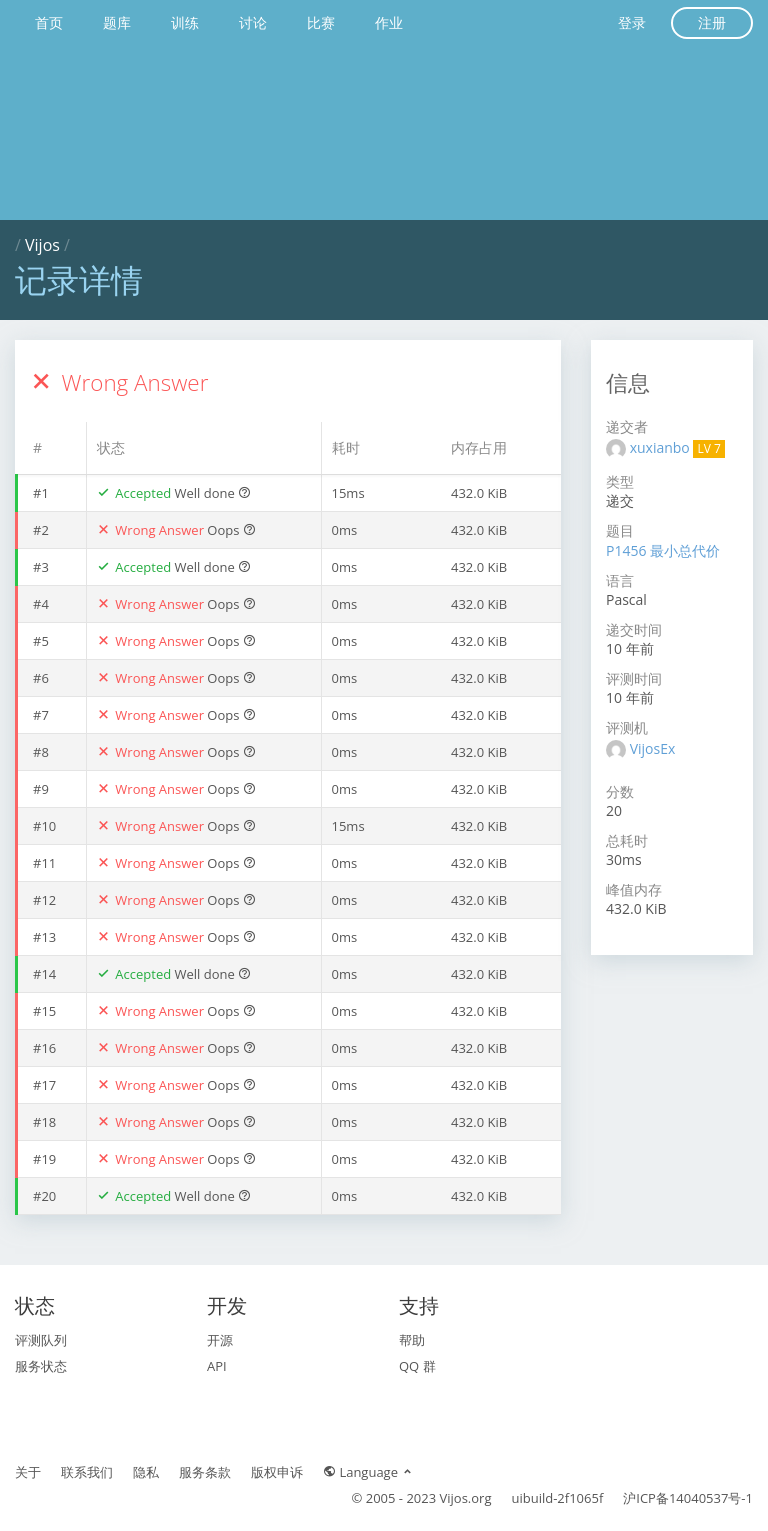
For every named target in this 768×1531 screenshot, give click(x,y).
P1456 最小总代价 (663, 550)
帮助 (412, 1340)
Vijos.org (466, 1498)
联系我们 (87, 1472)
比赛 (321, 22)
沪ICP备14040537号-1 (688, 1498)
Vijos (42, 245)
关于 (28, 1472)
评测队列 (41, 1340)
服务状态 (41, 1366)
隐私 (146, 1472)
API (217, 1366)
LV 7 (708, 448)
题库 (117, 22)
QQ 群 (417, 1366)
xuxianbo (662, 447)
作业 (389, 22)
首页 (49, 22)
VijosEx (653, 748)
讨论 (253, 22)
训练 (185, 22)
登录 (632, 22)
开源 (220, 1340)
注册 (712, 22)
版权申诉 (277, 1472)
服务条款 (205, 1472)
